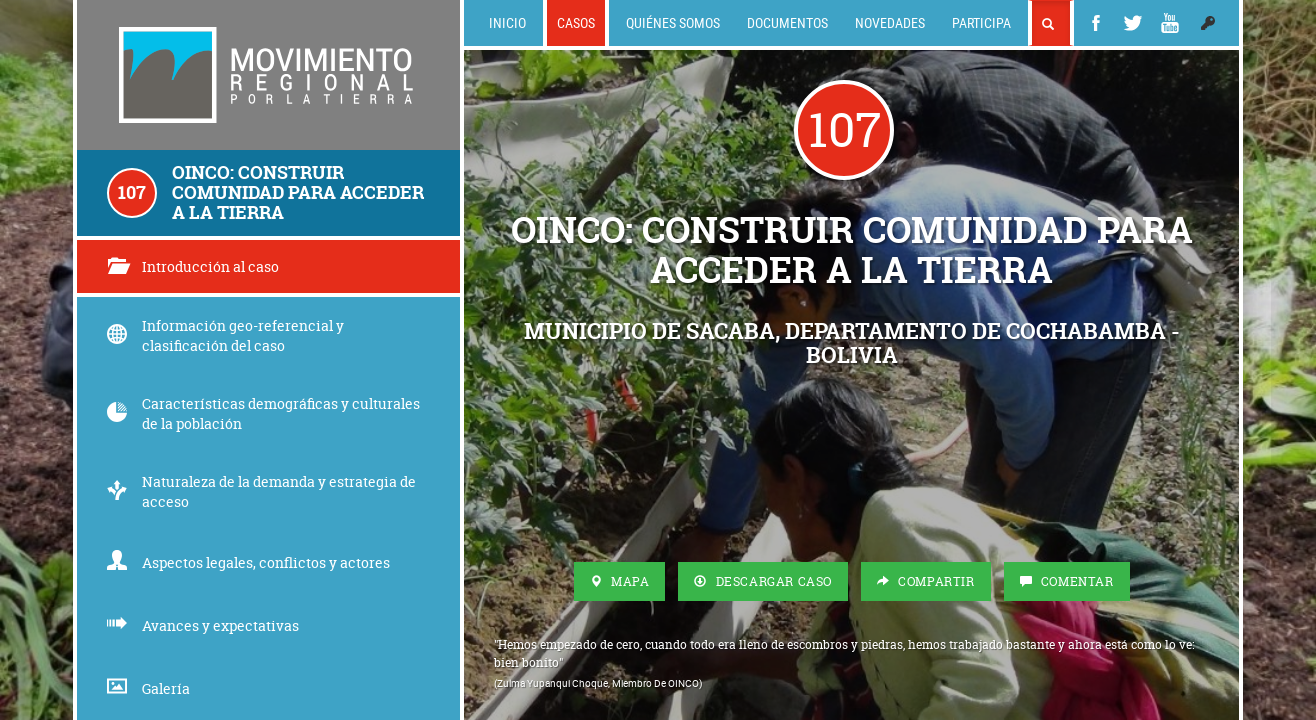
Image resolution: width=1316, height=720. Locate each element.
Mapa (620, 581)
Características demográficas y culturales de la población (263, 413)
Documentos (787, 22)
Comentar (1067, 581)
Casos (576, 22)
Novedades (890, 22)
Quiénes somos (673, 22)
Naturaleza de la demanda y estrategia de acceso (261, 491)
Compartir (926, 581)
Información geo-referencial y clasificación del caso (225, 335)
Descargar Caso (763, 581)
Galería (148, 688)
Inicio (507, 22)
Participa (981, 22)
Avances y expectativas (203, 625)
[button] (1208, 23)
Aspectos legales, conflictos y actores (248, 562)
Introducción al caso (193, 266)
